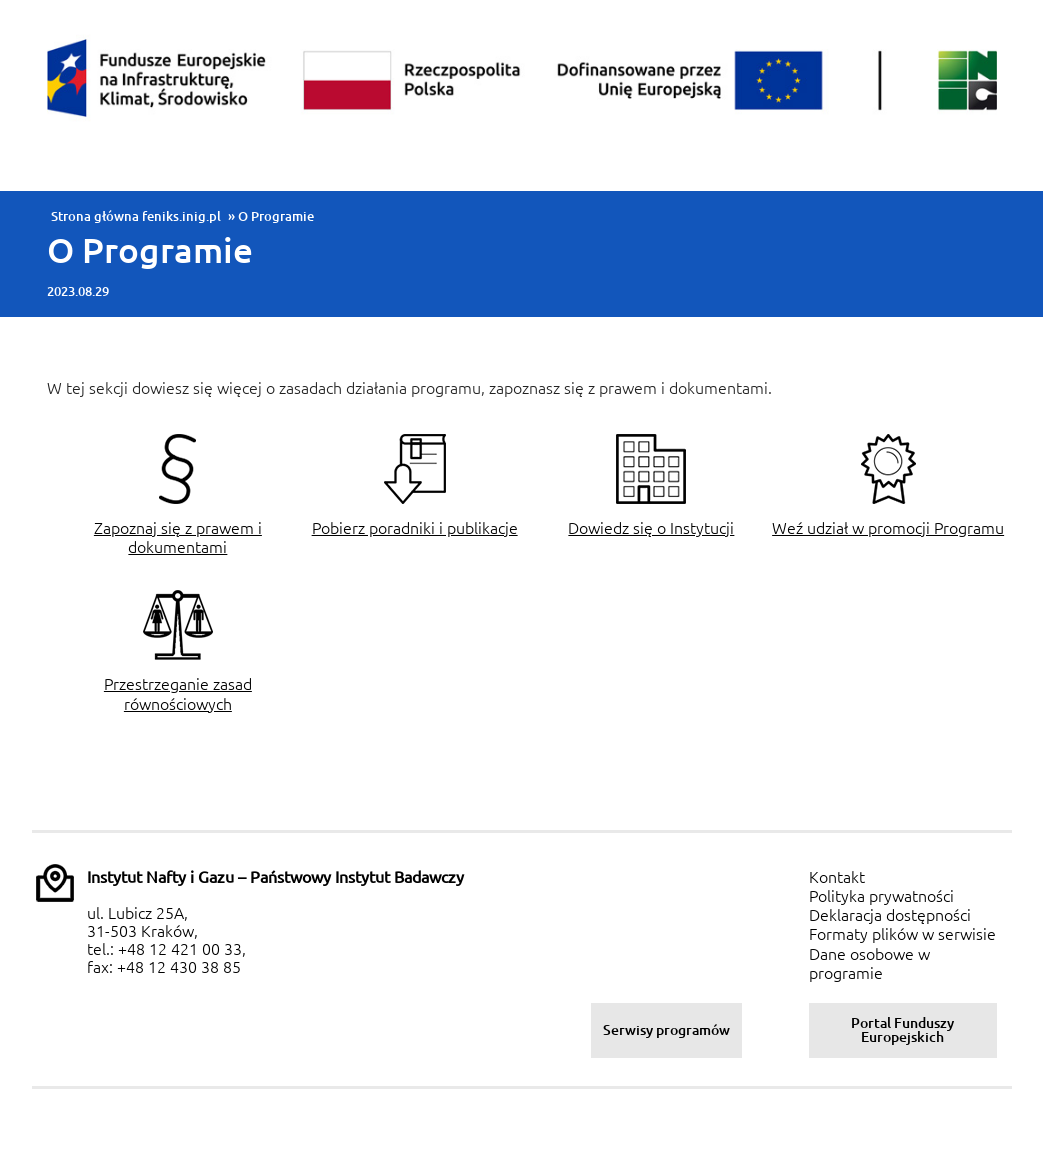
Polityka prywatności (881, 896)
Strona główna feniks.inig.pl (136, 216)
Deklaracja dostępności (890, 915)
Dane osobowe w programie (869, 963)
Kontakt (837, 877)
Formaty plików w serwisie (902, 934)
